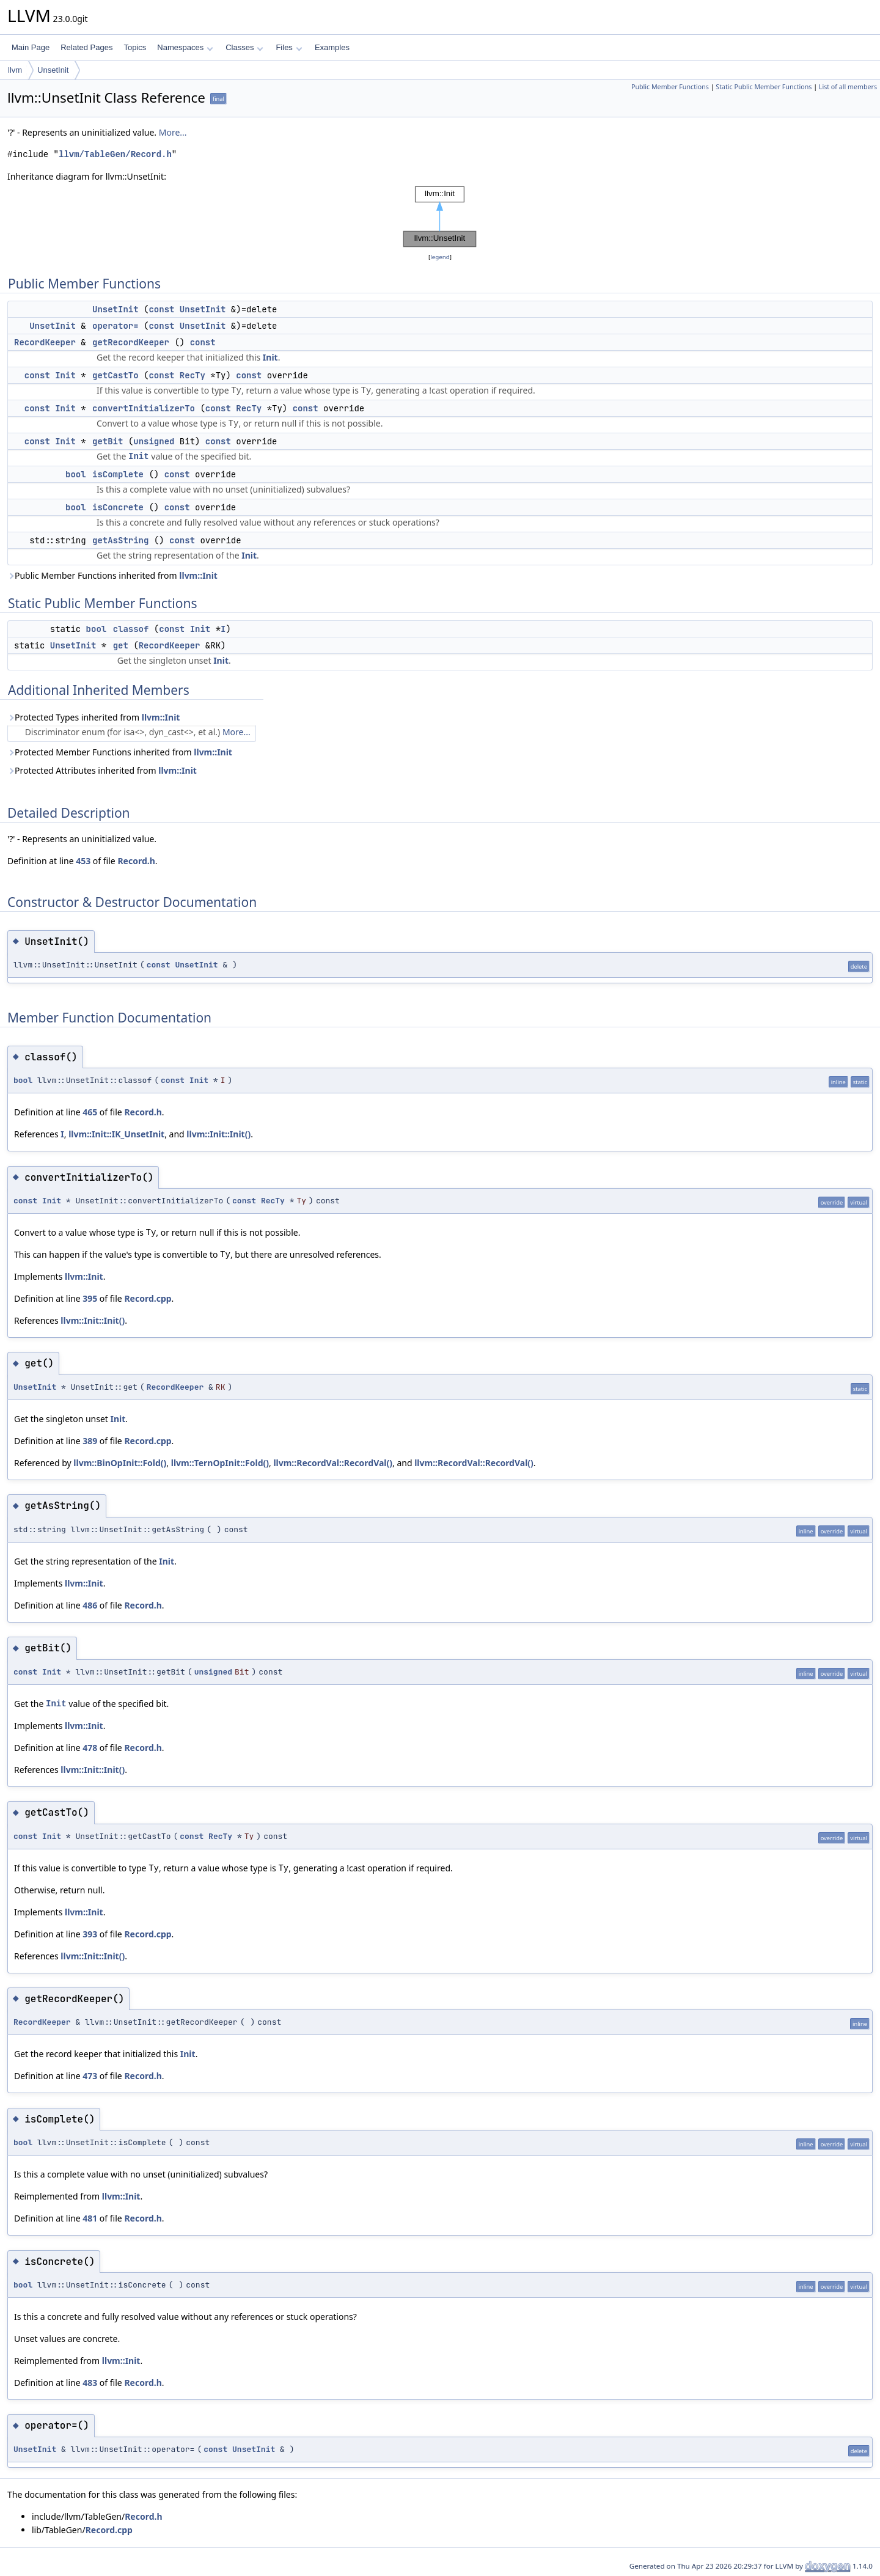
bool (75, 474)
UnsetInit (52, 70)
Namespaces (185, 47)
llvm (15, 70)
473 (89, 2076)
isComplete (118, 474)
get (120, 645)
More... (173, 132)
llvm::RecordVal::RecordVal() (332, 1463)
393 (89, 1934)
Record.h (136, 861)
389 (89, 1441)
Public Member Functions (670, 87)
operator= (115, 325)
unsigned (153, 441)
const (161, 309)
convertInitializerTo (143, 408)
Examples (332, 47)
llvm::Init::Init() (218, 1134)
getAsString (120, 540)
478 (89, 1747)
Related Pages (86, 47)
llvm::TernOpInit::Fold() (220, 1463)
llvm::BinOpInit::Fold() (119, 1463)
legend (440, 257)
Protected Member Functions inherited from (119, 752)
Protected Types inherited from (93, 717)
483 (89, 2382)
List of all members (848, 87)
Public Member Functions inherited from (112, 575)
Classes (244, 47)
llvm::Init (198, 575)
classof (131, 628)
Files (289, 47)
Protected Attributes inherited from (102, 770)
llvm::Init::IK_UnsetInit (116, 1134)
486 (89, 1605)
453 (83, 861)
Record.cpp (147, 1298)
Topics (134, 47)
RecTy (192, 375)
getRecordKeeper (130, 342)
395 (89, 1298)
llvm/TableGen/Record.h (115, 154)
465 (89, 1112)
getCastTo (115, 375)
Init (270, 357)
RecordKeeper (45, 342)
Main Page (31, 47)
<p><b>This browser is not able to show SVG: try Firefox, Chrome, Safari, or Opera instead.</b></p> (440, 217)
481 (89, 2218)
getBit (107, 441)
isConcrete (118, 507)
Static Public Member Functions (764, 87)
